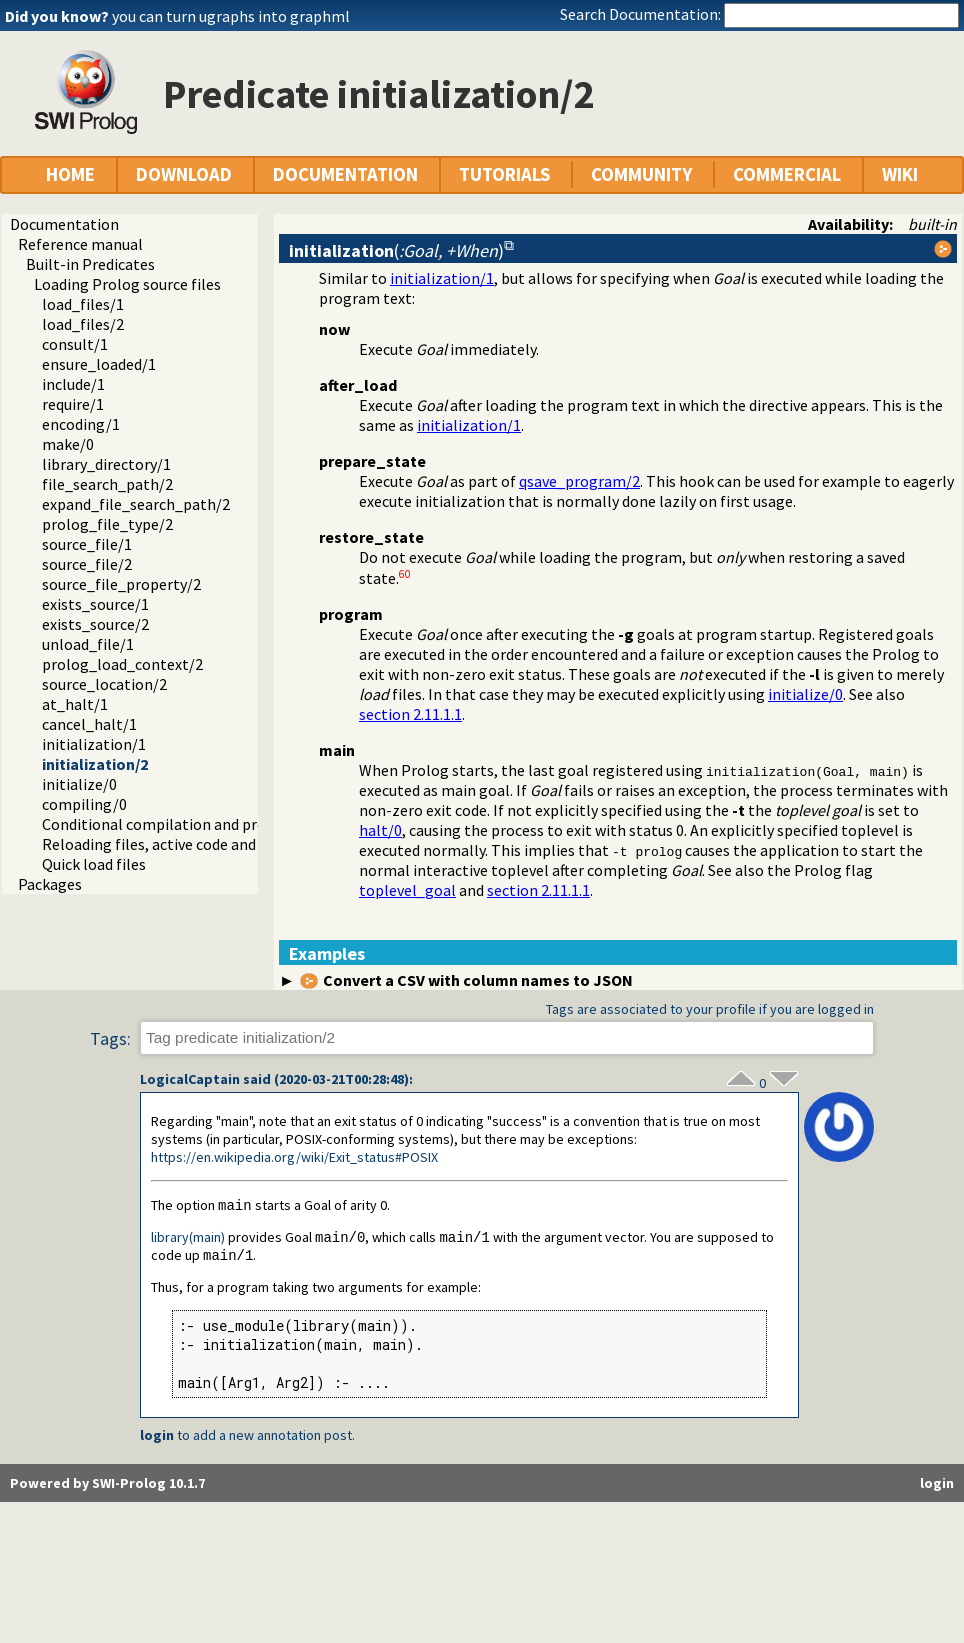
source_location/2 (104, 684)
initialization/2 (95, 764)
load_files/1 (83, 304)
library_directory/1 (106, 464)
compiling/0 (84, 804)
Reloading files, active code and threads (177, 844)
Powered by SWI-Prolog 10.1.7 (107, 1486)
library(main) (188, 1239)
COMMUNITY (641, 174)
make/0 (68, 444)
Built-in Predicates (90, 264)
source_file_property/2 (121, 584)
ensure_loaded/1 (99, 364)
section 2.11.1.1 (410, 714)
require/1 (73, 404)
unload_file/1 (88, 644)
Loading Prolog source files (127, 284)
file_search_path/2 (107, 484)
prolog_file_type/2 (107, 524)
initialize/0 (79, 784)
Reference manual (80, 244)
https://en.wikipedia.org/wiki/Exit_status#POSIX (294, 1157)
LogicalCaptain (190, 1079)
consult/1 (75, 344)
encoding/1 (81, 424)
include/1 (73, 384)
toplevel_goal (407, 890)
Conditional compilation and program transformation (228, 824)
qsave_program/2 (579, 481)
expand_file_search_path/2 (136, 504)
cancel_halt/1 (89, 724)
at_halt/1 (75, 704)
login (157, 1438)
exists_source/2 (95, 624)
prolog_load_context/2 (122, 664)
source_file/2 (87, 564)
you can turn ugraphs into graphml (231, 16)
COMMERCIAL (787, 174)
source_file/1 (87, 544)
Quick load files (94, 864)
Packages (50, 884)
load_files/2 (83, 324)
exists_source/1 (95, 604)
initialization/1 (94, 744)
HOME (70, 174)
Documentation (64, 224)
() (396, 250)
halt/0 (380, 830)
